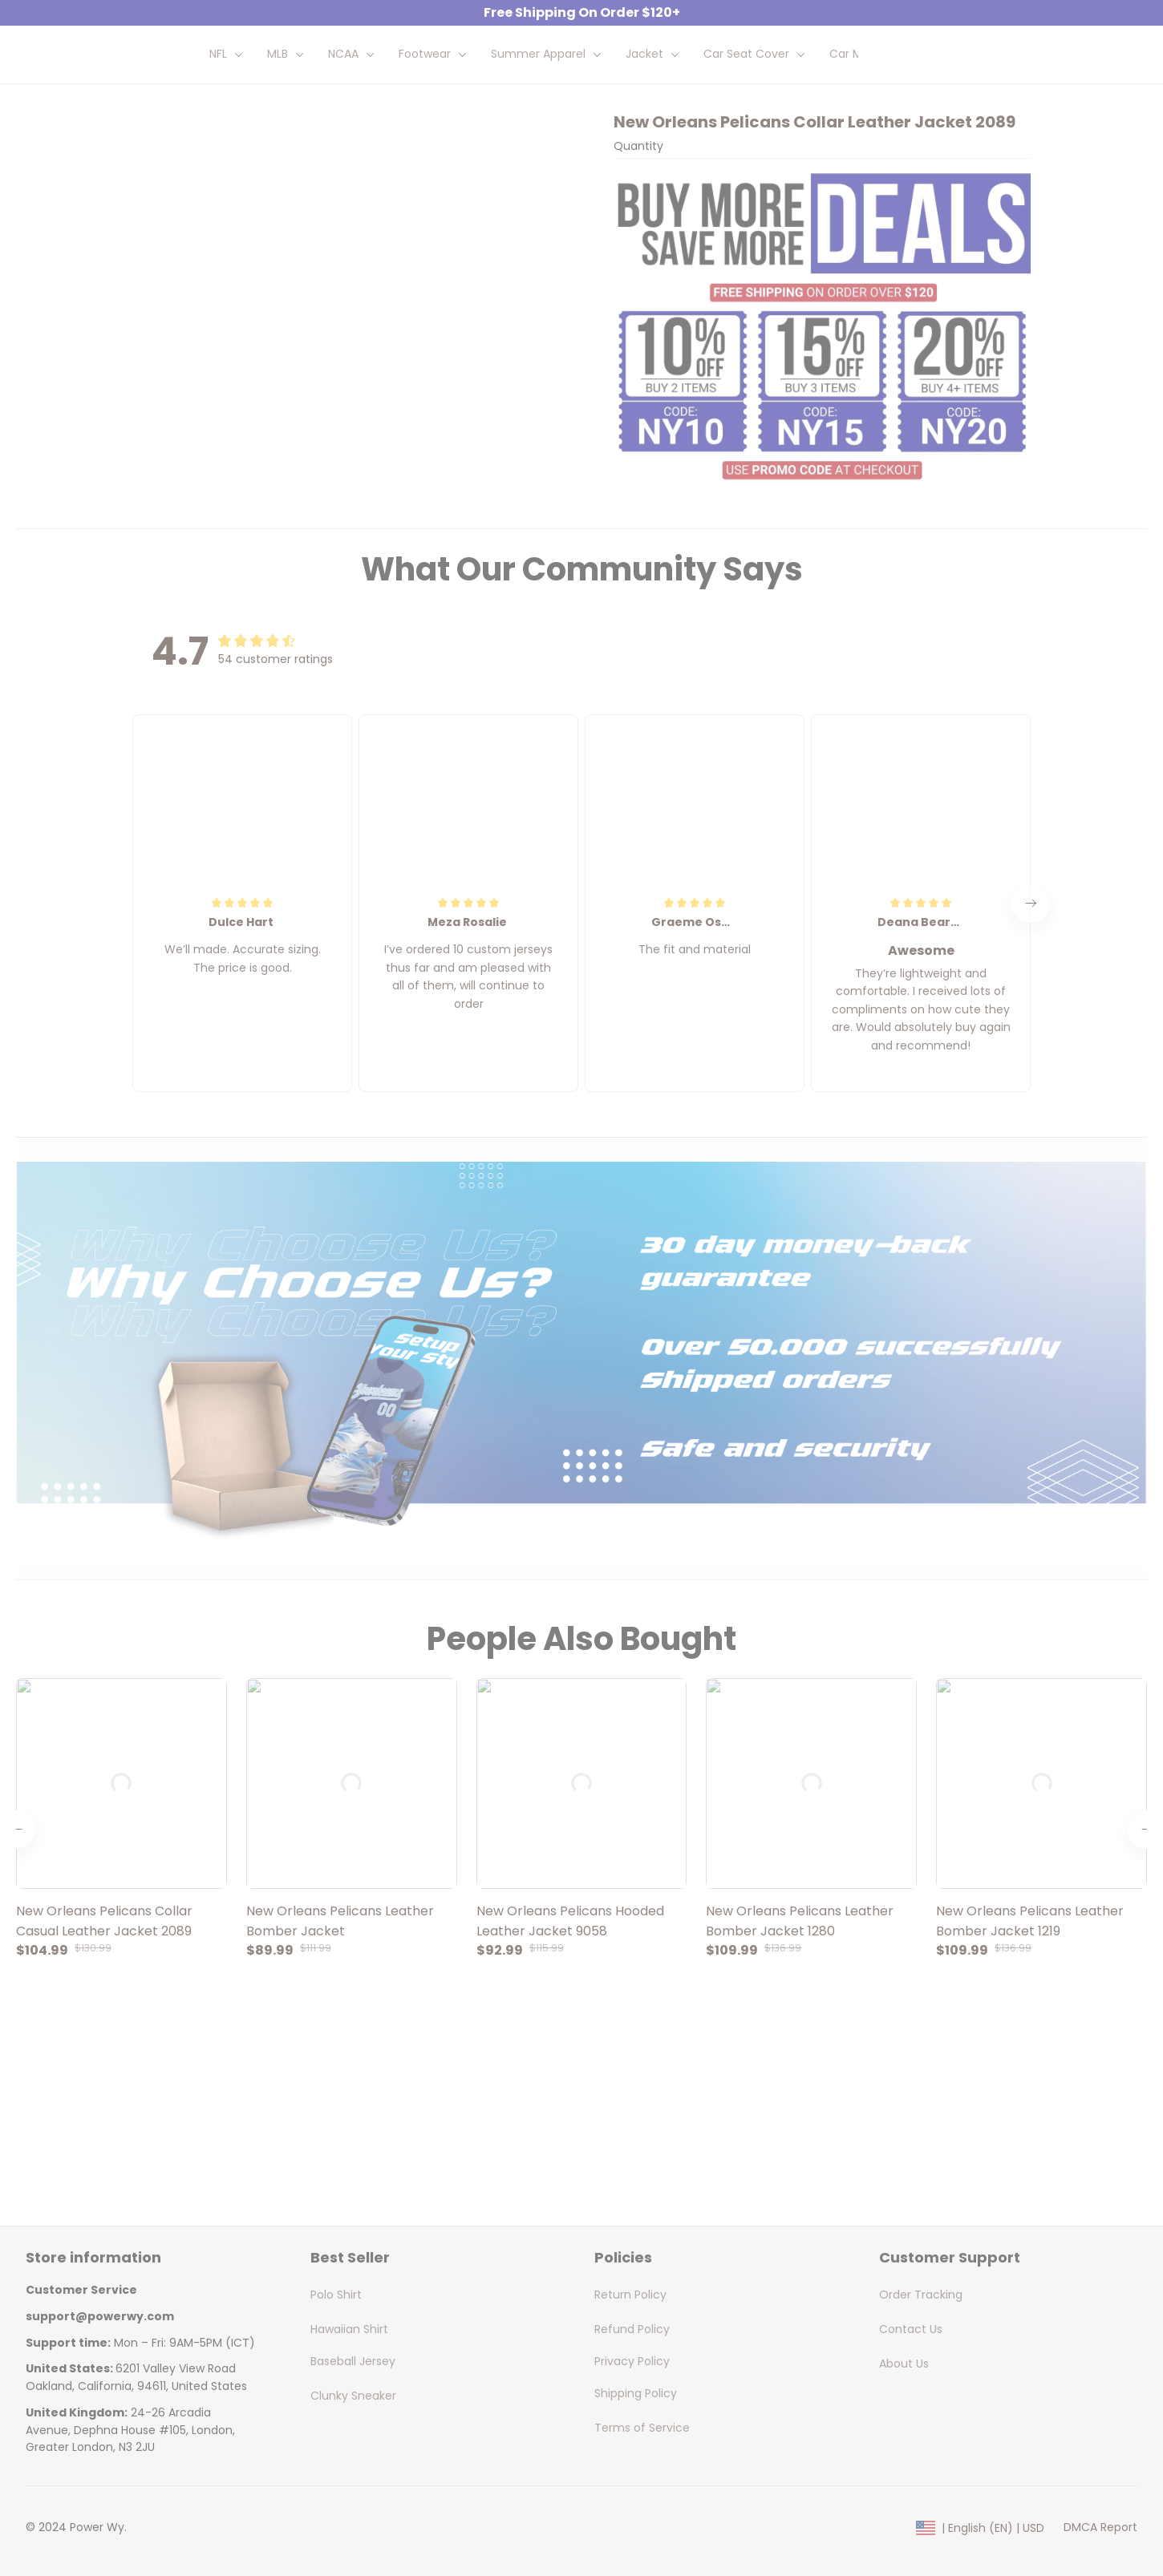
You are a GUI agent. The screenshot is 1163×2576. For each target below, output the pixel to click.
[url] (100, 2335)
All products (216, 123)
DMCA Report (1100, 2546)
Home (149, 123)
